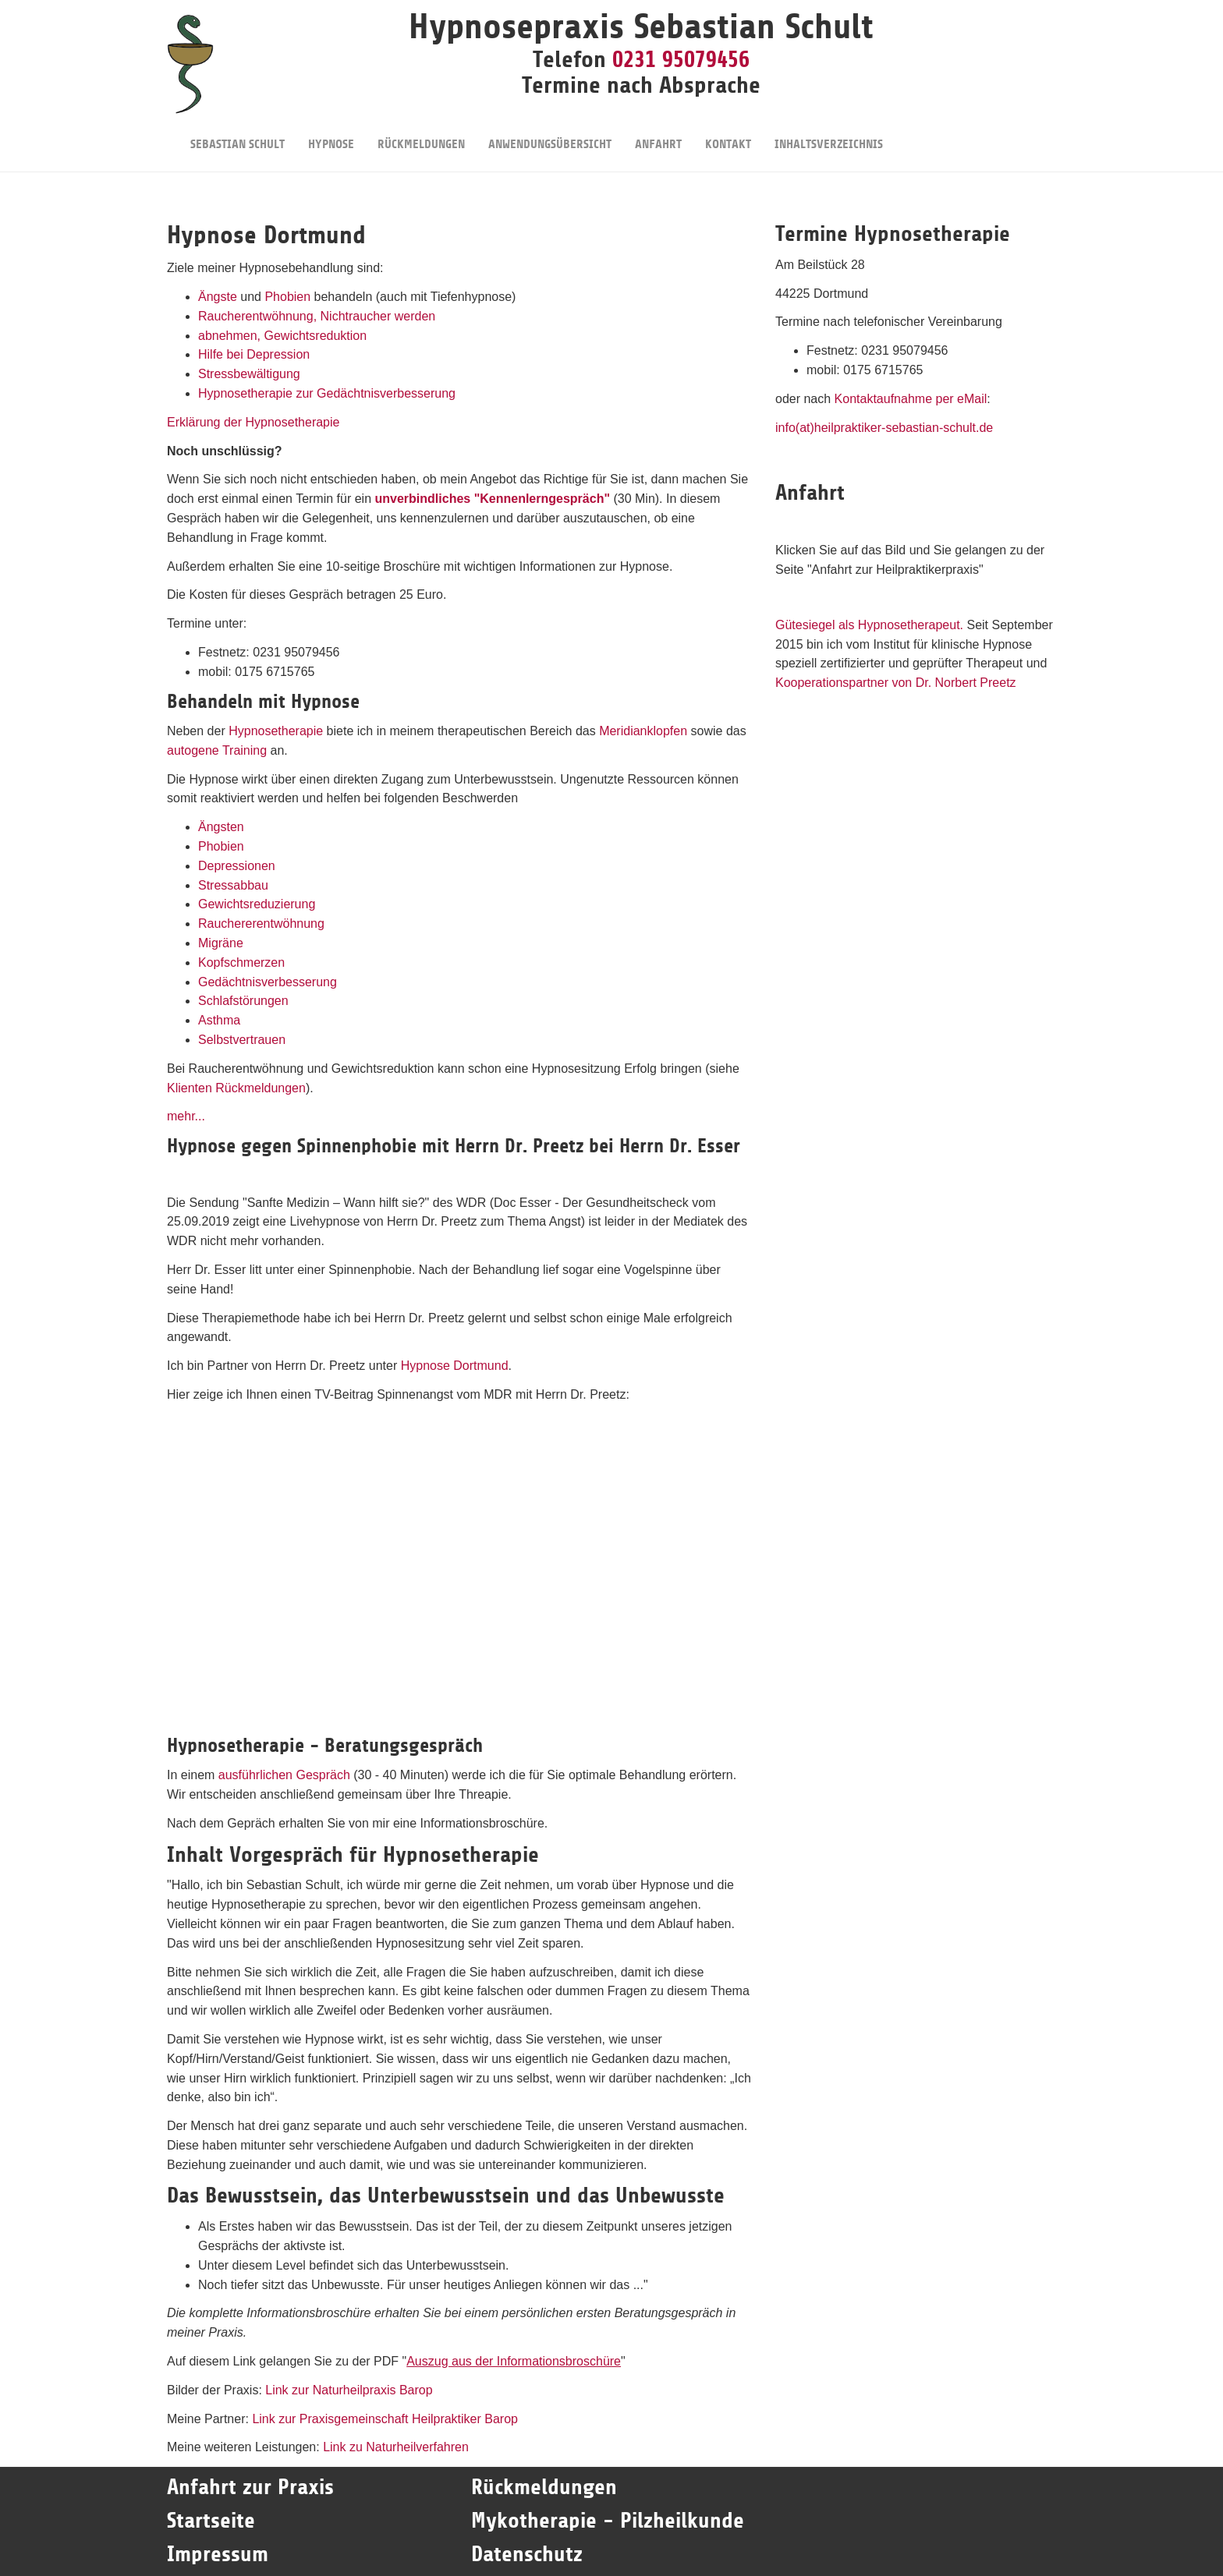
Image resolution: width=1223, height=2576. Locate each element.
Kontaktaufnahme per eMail (911, 398)
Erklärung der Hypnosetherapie (253, 422)
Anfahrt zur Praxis (250, 2487)
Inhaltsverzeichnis (829, 134)
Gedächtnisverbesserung (267, 982)
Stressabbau (233, 885)
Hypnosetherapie (276, 731)
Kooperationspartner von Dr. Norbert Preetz (895, 682)
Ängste (217, 296)
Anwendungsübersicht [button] (550, 134)
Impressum (217, 2554)
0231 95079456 (681, 59)
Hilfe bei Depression (254, 354)
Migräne (220, 943)
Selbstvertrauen (241, 1039)
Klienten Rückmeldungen (236, 1088)
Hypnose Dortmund (455, 1365)
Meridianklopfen (643, 731)
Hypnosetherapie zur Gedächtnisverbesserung (327, 393)
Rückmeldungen (421, 134)
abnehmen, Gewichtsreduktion (282, 335)
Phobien (287, 296)
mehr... (186, 1116)
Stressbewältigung (249, 373)
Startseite (214, 2520)
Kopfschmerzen (241, 962)
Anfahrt (658, 134)
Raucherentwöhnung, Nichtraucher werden (316, 316)
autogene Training (217, 750)
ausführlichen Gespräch (284, 1775)
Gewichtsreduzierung (256, 904)
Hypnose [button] (331, 134)
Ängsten (221, 826)
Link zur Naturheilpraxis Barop (348, 2390)
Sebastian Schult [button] (237, 134)
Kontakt (728, 134)
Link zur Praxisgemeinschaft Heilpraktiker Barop (385, 2419)
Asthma (219, 1020)
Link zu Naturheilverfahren (396, 2447)
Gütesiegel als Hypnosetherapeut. (869, 625)
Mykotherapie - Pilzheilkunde (607, 2520)
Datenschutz (527, 2554)
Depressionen (236, 865)
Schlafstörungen (243, 1000)
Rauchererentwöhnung (261, 923)
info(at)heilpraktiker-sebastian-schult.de (884, 427)
